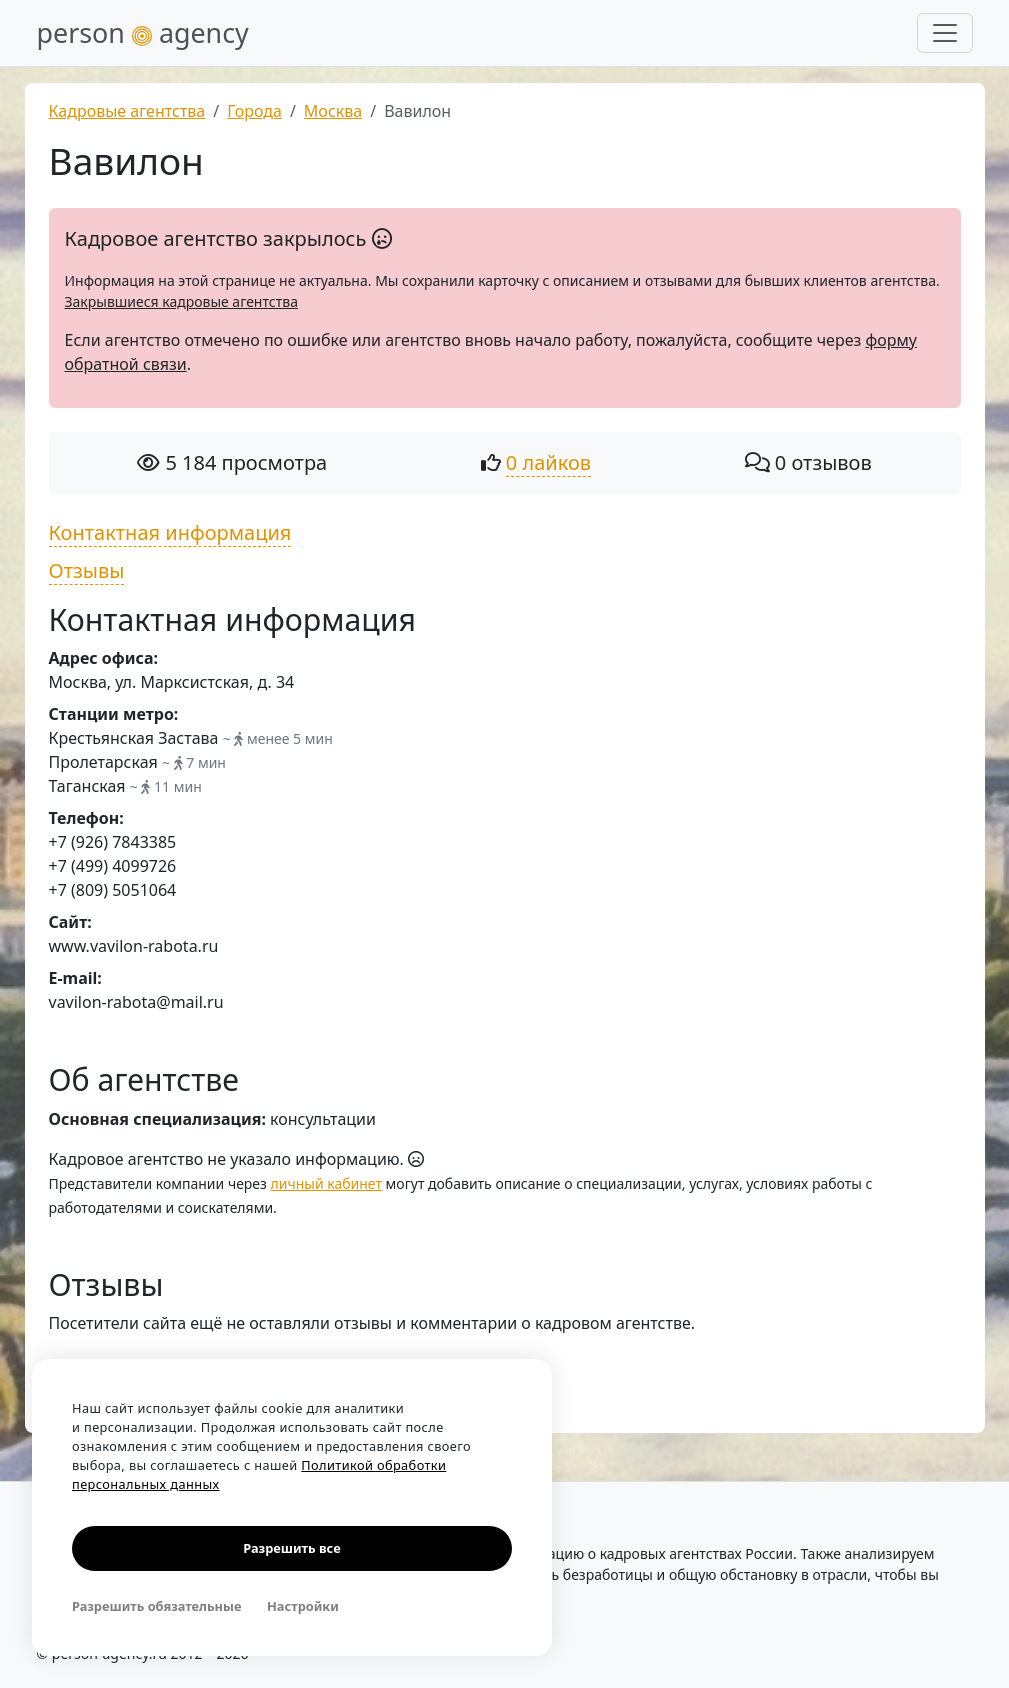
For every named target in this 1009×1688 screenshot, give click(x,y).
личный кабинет (326, 1183)
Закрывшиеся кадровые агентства (181, 301)
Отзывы (87, 570)
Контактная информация (170, 532)
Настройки (303, 1606)
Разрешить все (291, 1548)
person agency (143, 32)
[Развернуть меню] (945, 33)
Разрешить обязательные (156, 1606)
